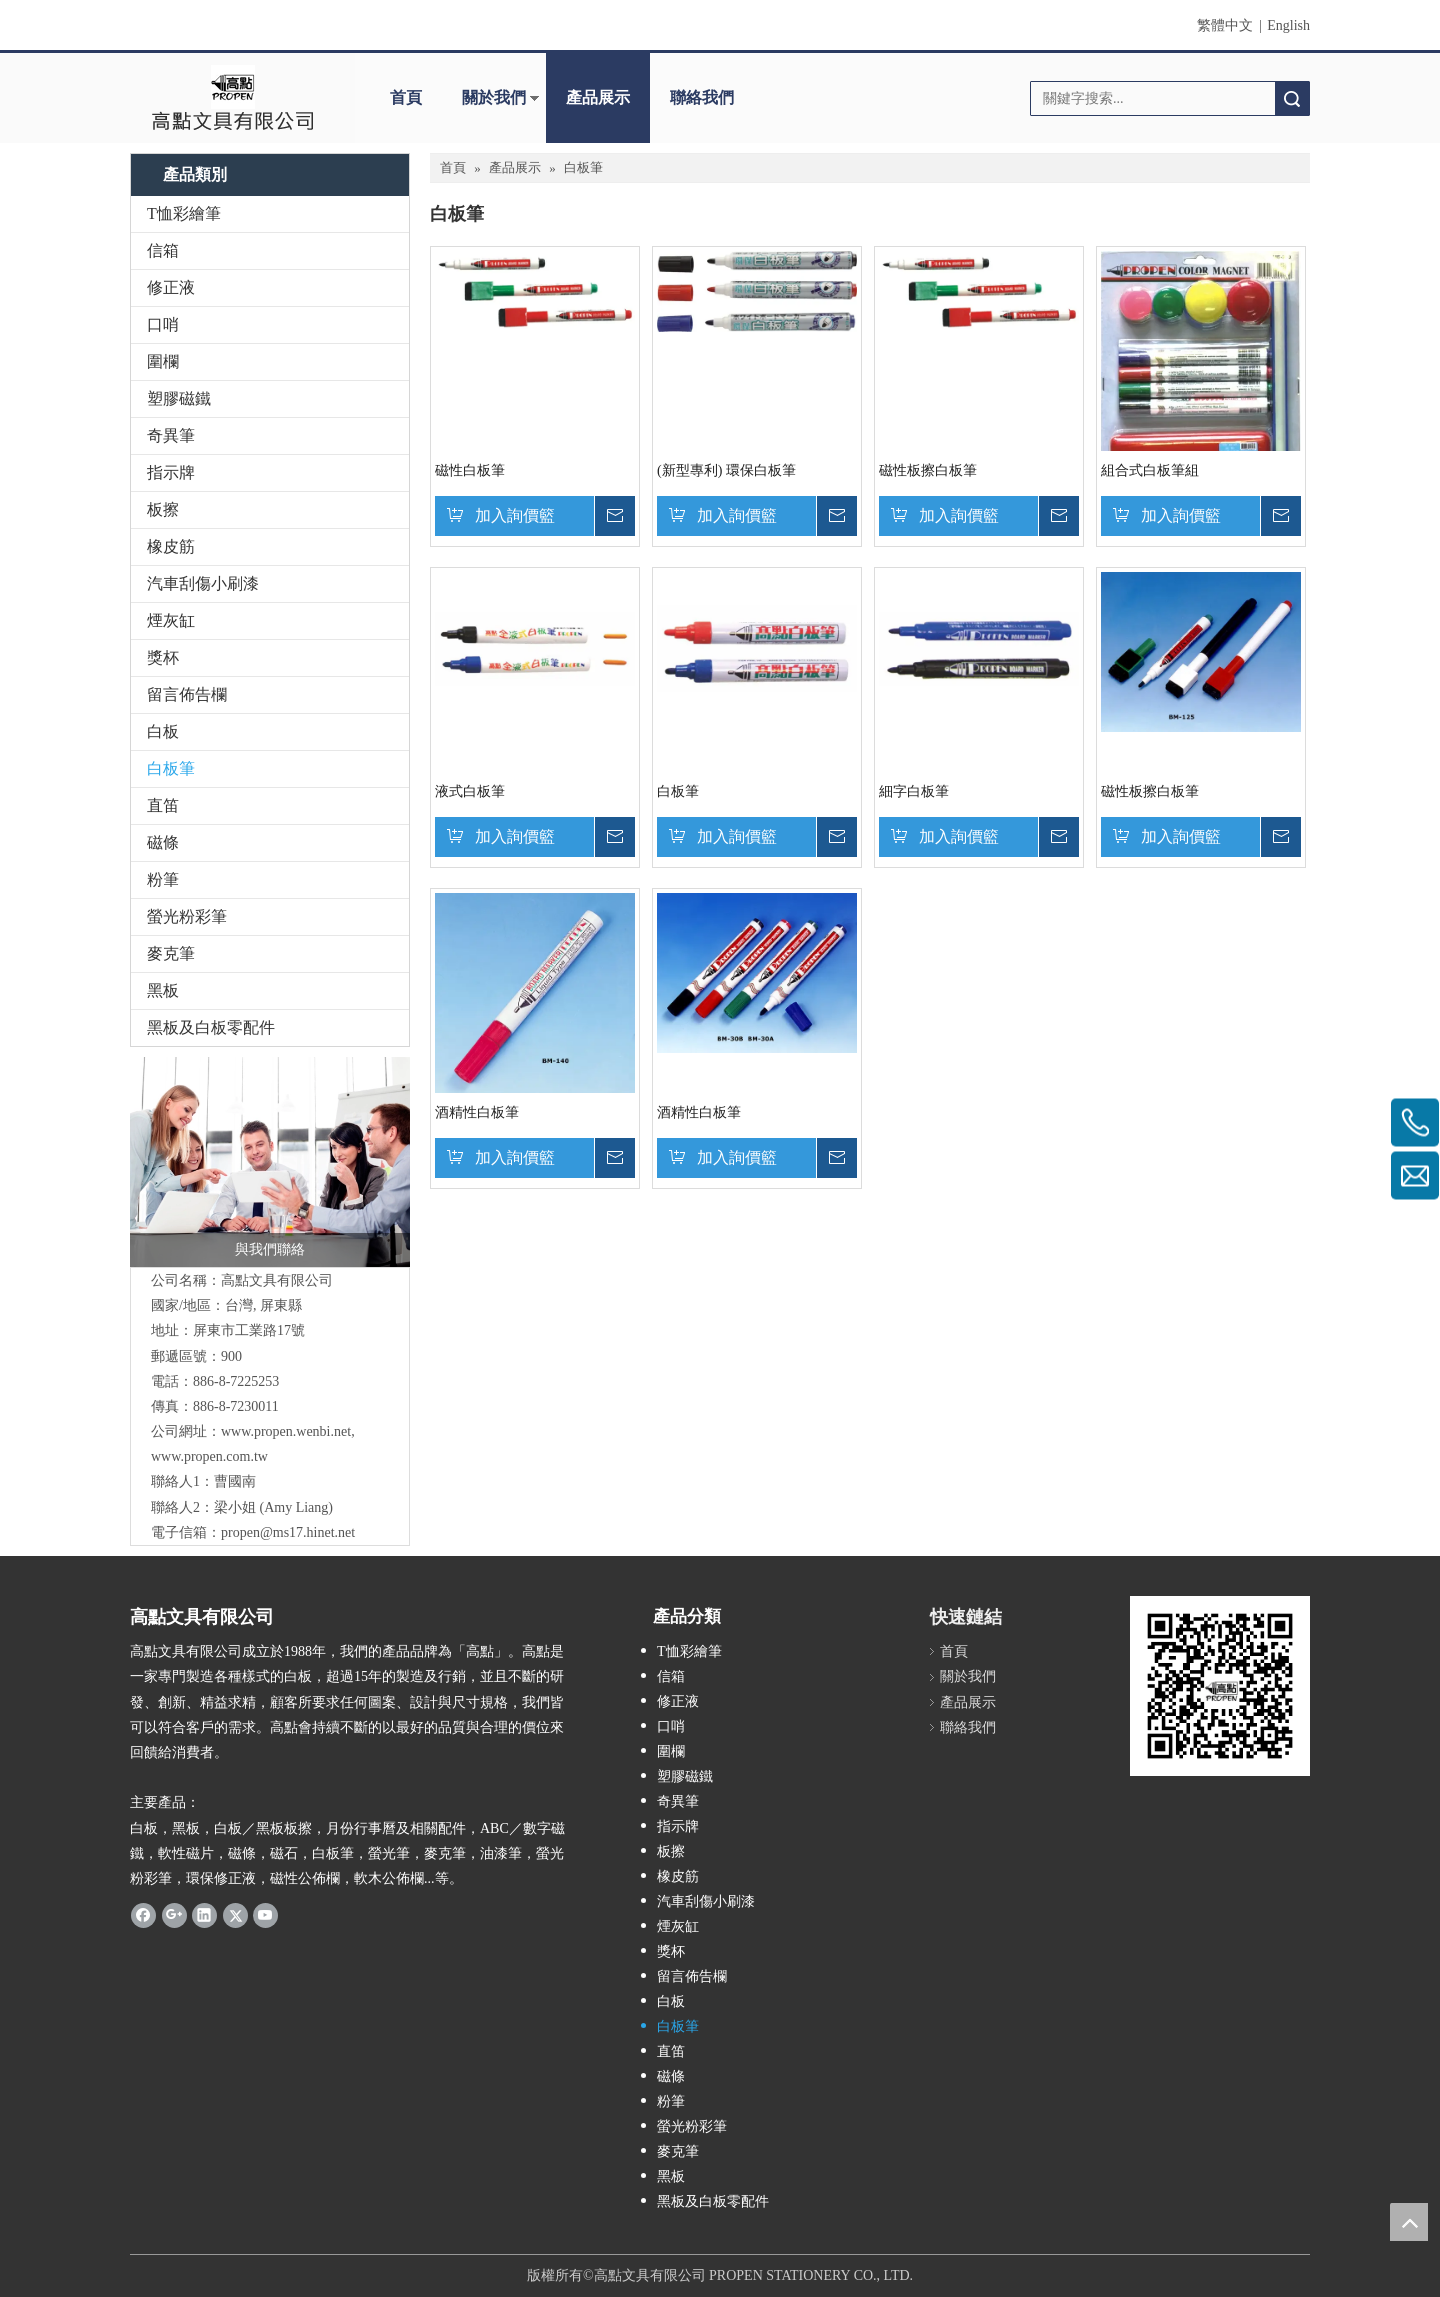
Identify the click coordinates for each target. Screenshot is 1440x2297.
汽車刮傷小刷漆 (203, 583)
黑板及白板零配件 (211, 1027)
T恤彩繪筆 (184, 213)
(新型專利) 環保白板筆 (726, 470)
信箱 (163, 250)
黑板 (163, 990)
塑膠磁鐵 (179, 398)
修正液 (171, 287)
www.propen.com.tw (209, 1456)
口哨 (163, 324)
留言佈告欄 (187, 694)
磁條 (163, 842)
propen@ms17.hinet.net (288, 1532)
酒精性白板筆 (477, 1112)
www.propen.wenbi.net (286, 1431)
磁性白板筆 (470, 470)
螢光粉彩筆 (187, 916)
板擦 (163, 509)
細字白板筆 (914, 791)
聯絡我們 (702, 97)
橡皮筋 (171, 546)
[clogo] (232, 98)
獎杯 (163, 657)
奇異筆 (171, 435)
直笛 (163, 805)
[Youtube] (265, 1915)
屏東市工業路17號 (249, 1330)
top (1409, 2222)
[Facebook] (143, 1915)
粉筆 (163, 879)
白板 (163, 731)
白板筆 (171, 768)
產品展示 (598, 97)
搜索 (1292, 98)
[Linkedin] (204, 1915)
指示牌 (171, 472)
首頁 (406, 97)
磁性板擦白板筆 (928, 470)
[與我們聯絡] (270, 1162)
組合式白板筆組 (1150, 470)
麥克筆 (171, 953)
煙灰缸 (171, 620)
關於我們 (494, 97)
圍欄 (163, 361)
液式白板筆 (470, 791)
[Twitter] (235, 1915)
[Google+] (174, 1915)
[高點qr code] (1220, 1686)
